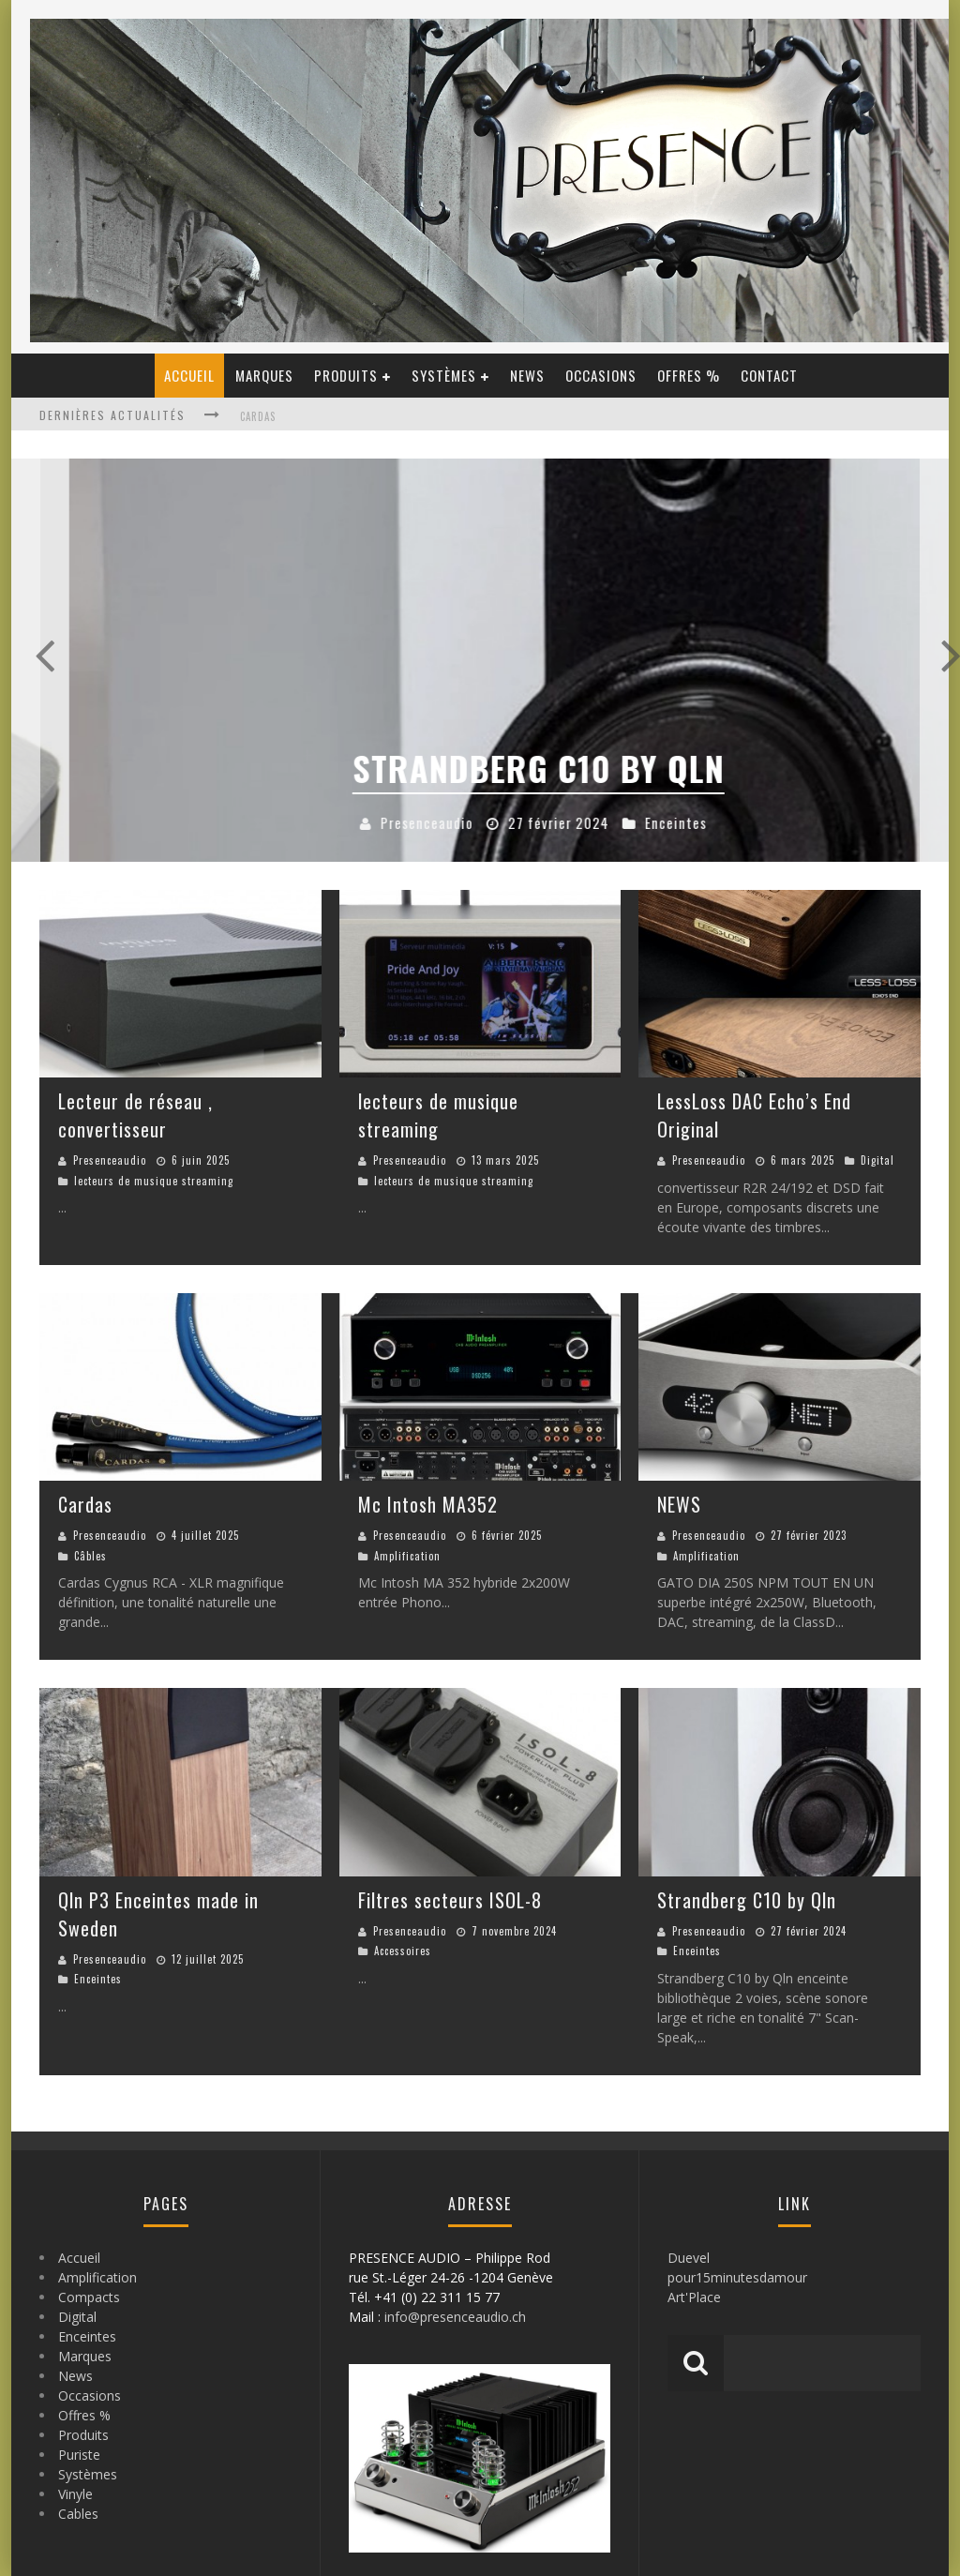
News (527, 375)
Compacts (89, 2297)
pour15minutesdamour (737, 2277)
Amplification (407, 1555)
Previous (44, 660)
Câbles (90, 1555)
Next (916, 660)
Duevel (689, 2258)
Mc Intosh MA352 (428, 1504)
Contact (769, 375)
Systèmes (444, 375)
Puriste (79, 2454)
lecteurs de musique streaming (153, 1180)
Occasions (601, 375)
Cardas (258, 416)
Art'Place (694, 2297)
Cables (78, 2514)
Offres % (688, 375)
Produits (346, 375)
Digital (877, 1159)
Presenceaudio (109, 1159)
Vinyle (75, 2494)
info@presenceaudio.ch (455, 2317)
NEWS (679, 1504)
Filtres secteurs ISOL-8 (450, 1900)
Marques (264, 375)
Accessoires (297, 822)
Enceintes (98, 1978)
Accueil (189, 375)
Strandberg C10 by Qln (746, 1900)
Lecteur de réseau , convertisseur (135, 1115)
